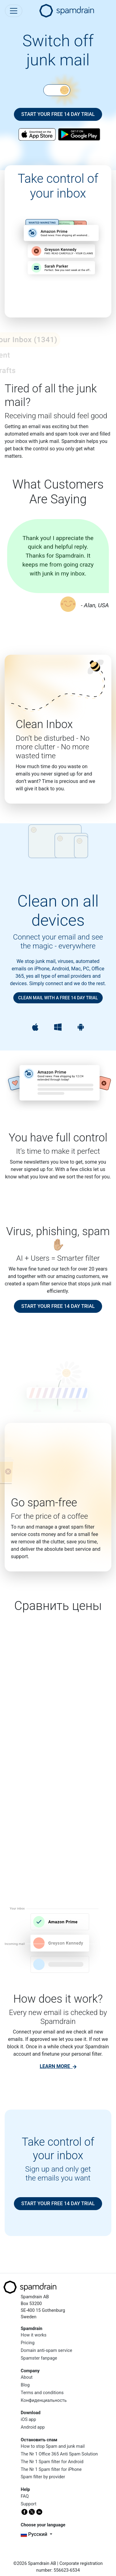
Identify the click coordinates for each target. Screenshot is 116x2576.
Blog (25, 2385)
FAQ (25, 2496)
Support (29, 2504)
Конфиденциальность (44, 2400)
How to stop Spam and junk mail (53, 2446)
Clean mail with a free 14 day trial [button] (58, 997)
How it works (33, 2335)
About (26, 2377)
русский (35, 2534)
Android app (33, 2427)
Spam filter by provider (43, 2477)
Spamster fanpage (39, 2358)
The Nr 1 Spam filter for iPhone (51, 2469)
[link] (58, 2066)
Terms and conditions (42, 2392)
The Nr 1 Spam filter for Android (52, 2461)
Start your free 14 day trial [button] (58, 114)
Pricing (28, 2342)
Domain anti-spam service (46, 2350)
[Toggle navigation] (13, 11)
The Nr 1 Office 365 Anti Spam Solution (59, 2454)
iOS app (28, 2419)
